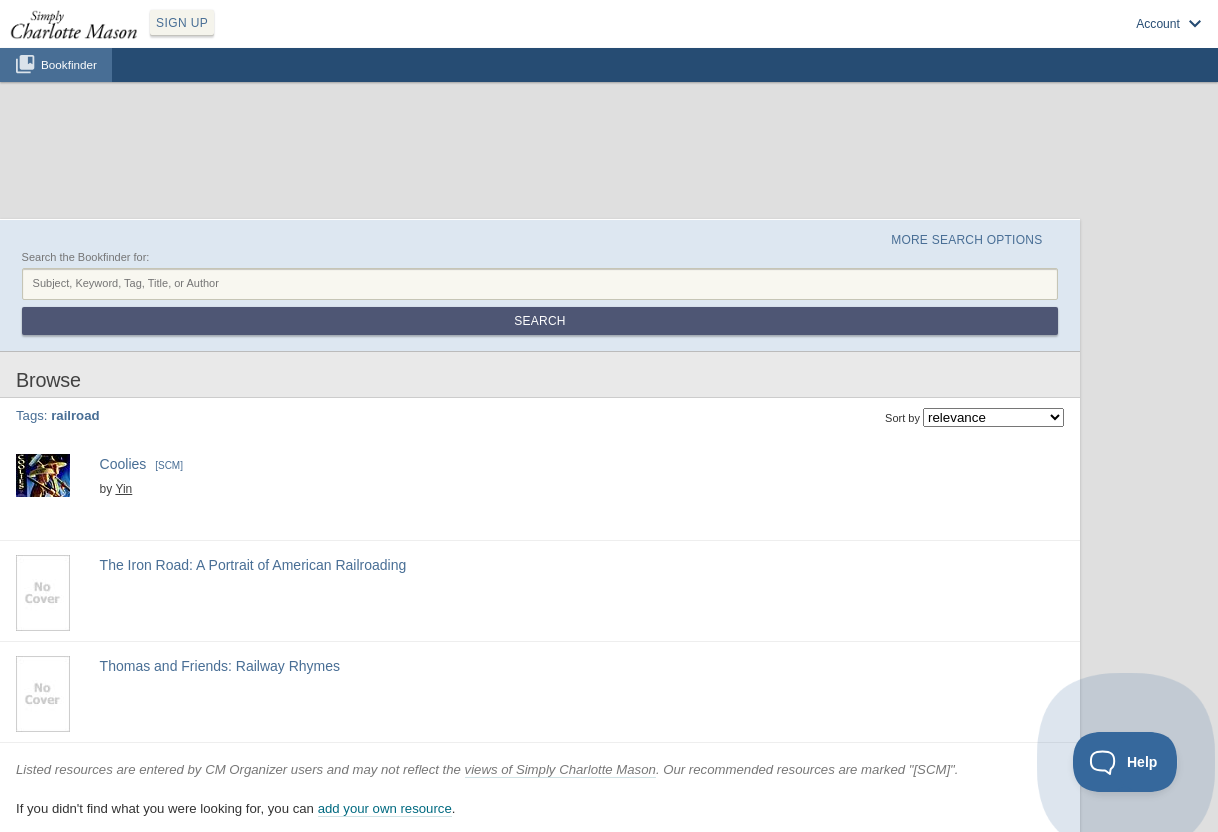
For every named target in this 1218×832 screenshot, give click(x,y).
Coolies (125, 464)
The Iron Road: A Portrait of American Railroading (253, 565)
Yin (123, 489)
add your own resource (385, 808)
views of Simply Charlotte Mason (560, 769)
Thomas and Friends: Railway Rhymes (220, 666)
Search (539, 321)
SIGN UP (182, 23)
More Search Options (966, 240)
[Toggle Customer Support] (1125, 762)
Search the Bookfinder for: (86, 257)
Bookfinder (69, 64)
